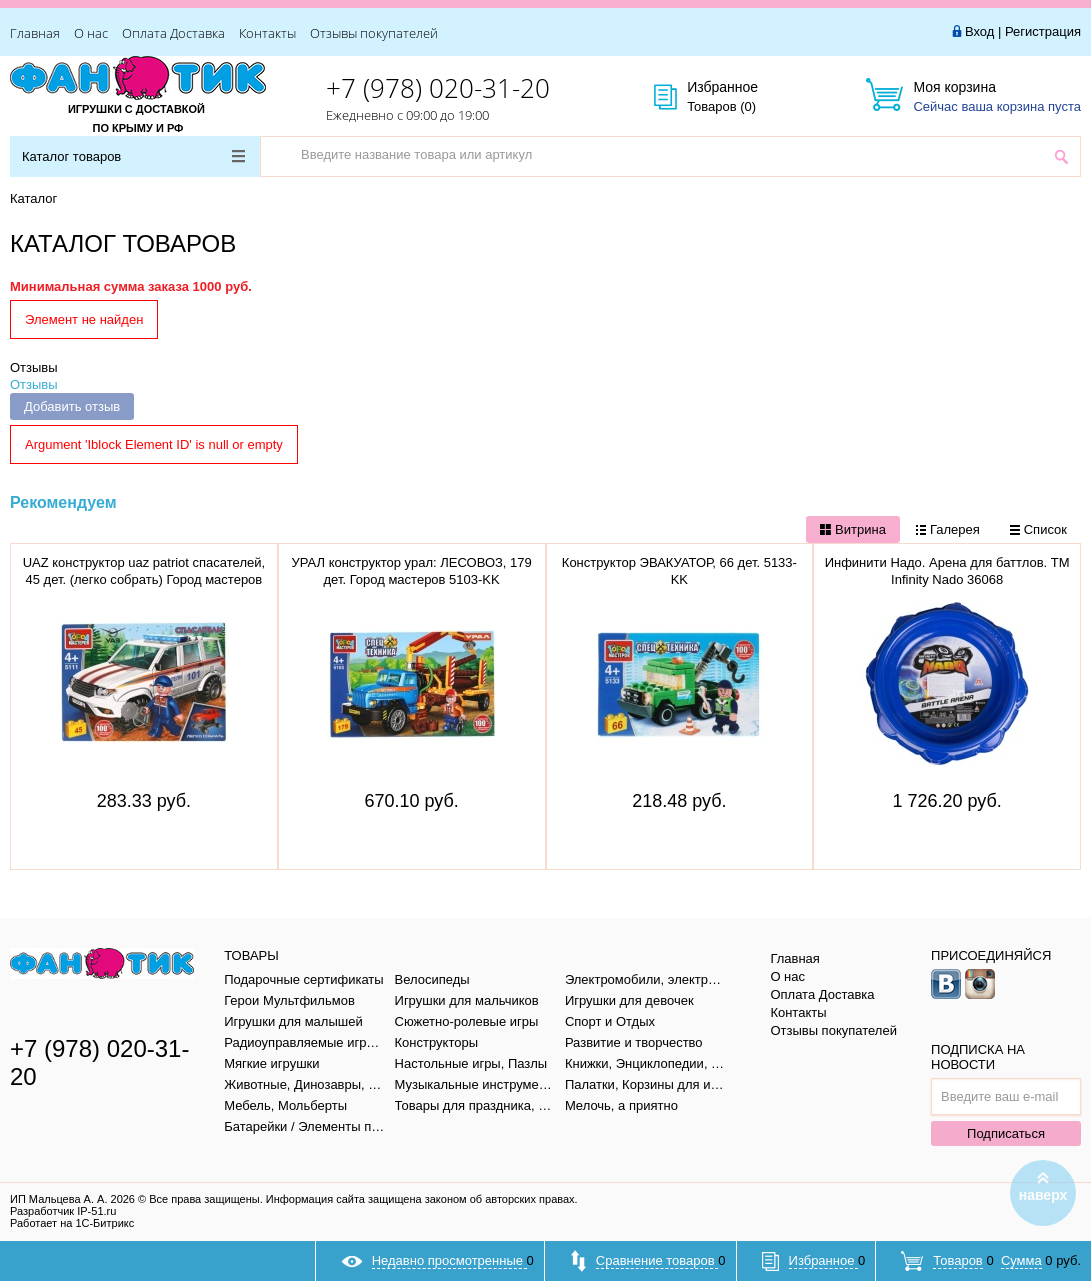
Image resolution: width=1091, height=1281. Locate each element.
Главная (35, 33)
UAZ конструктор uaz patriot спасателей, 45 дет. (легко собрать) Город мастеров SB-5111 (144, 579)
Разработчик (63, 1211)
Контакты (267, 33)
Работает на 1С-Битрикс (72, 1223)
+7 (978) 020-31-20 (438, 88)
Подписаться (1006, 1133)
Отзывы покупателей (374, 33)
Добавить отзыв (72, 406)
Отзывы (34, 367)
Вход (979, 31)
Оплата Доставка (173, 33)
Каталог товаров (133, 156)
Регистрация (1043, 31)
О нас (91, 33)
